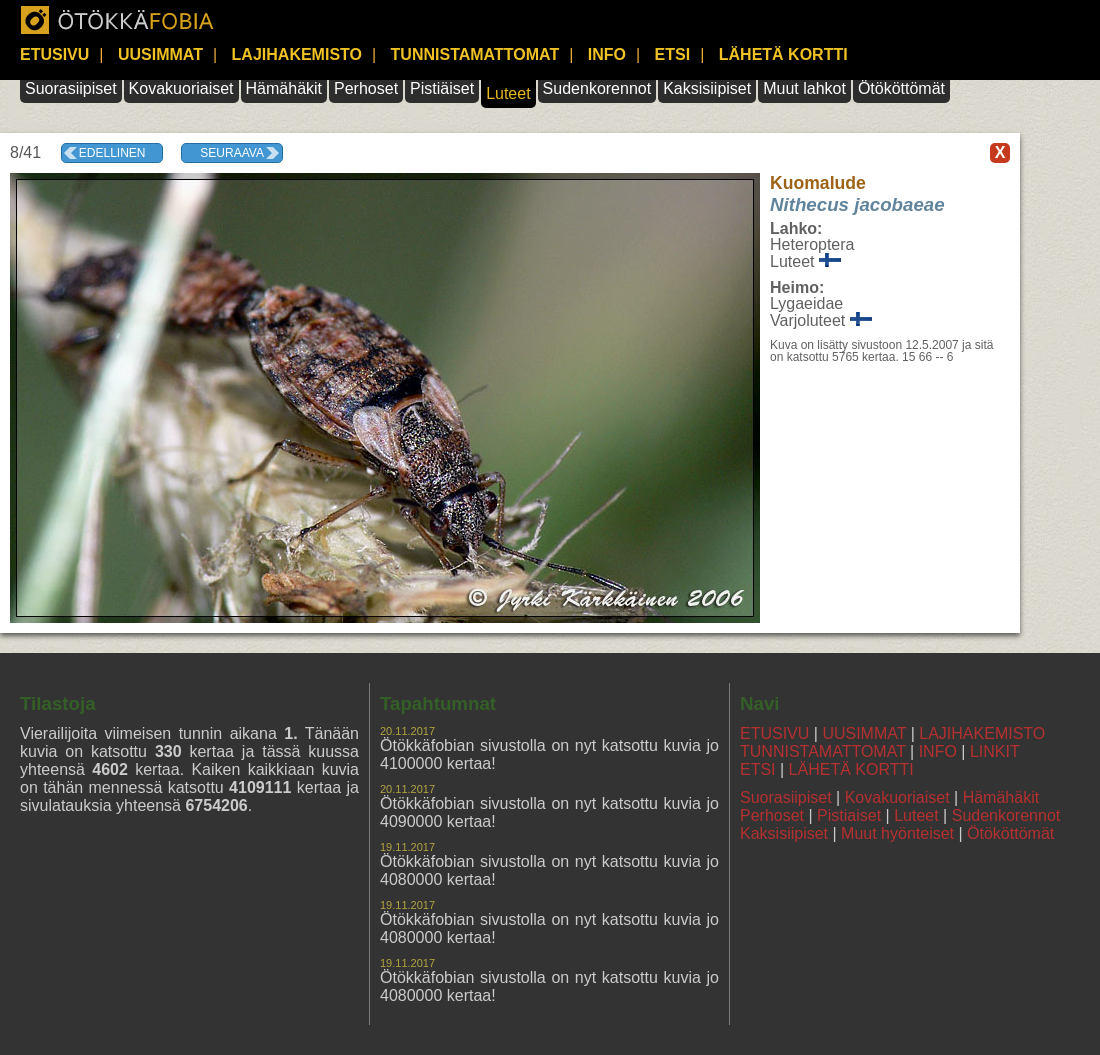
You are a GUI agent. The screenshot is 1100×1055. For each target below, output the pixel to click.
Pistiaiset (849, 815)
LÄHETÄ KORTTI (783, 54)
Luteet (508, 93)
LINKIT (995, 751)
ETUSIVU (54, 54)
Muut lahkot (804, 88)
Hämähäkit (284, 88)
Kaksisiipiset (707, 88)
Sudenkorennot (597, 88)
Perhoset (366, 88)
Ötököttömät (901, 88)
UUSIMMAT (160, 54)
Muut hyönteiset (897, 833)
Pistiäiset (442, 88)
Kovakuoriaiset (181, 88)
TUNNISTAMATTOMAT (475, 54)
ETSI (673, 54)
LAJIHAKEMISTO (297, 54)
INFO (607, 54)
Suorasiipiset (71, 88)
